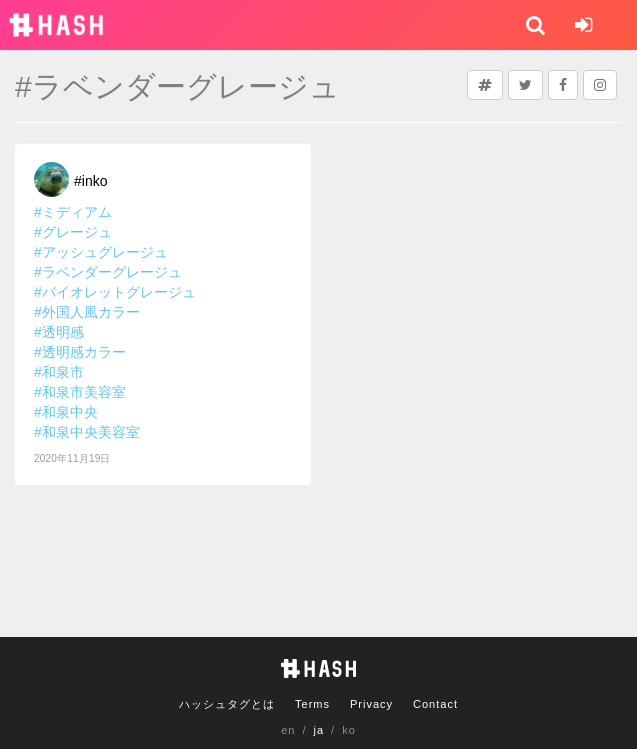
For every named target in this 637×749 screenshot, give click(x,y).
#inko (90, 181)
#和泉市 (59, 372)
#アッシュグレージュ (101, 252)
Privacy (371, 704)
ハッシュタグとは (227, 704)
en (288, 730)
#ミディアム (73, 212)
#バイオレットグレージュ (115, 292)
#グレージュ (73, 232)
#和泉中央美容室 (87, 432)
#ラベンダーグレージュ (108, 272)
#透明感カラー (80, 352)
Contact (435, 704)
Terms (312, 704)
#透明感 (59, 332)
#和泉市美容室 (80, 392)
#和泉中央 (66, 412)
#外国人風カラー (87, 312)
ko (349, 730)
